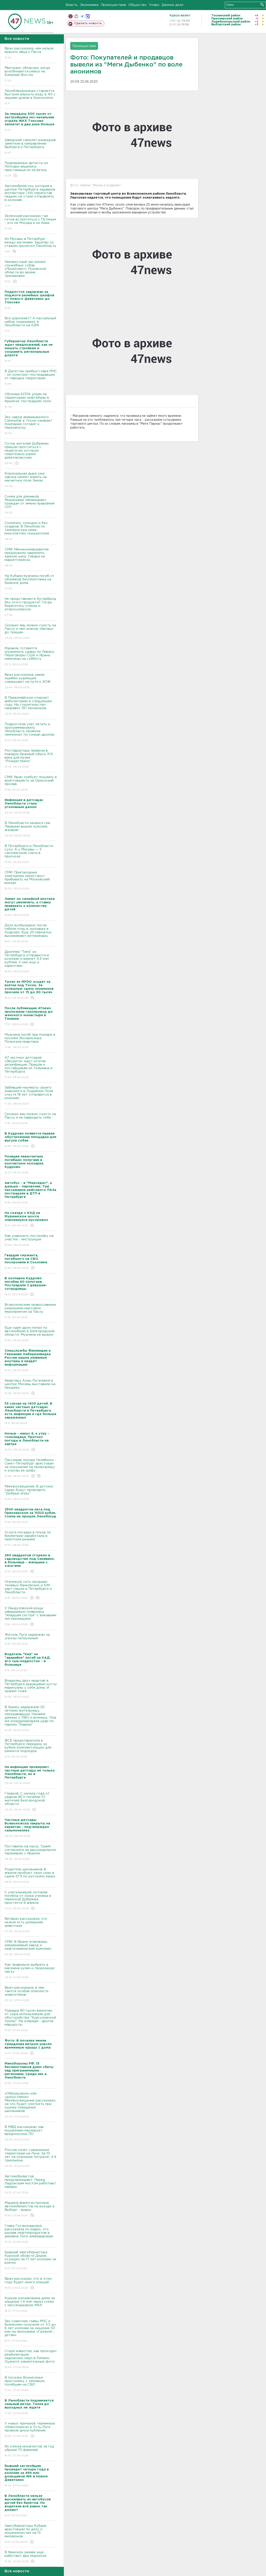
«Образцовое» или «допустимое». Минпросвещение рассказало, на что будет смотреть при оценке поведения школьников (31, 2105)
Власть (72, 4)
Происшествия (113, 4)
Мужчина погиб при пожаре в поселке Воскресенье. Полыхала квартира (31, 1041)
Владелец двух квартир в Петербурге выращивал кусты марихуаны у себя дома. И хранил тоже (31, 1689)
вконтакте (76, 16)
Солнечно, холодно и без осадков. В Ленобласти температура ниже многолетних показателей (31, 531)
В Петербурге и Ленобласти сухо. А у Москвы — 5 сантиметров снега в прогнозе (31, 854)
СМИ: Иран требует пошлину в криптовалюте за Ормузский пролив (31, 784)
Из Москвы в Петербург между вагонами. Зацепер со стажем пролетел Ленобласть (31, 245)
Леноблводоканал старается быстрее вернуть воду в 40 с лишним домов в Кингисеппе (31, 97)
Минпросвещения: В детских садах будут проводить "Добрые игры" (31, 1493)
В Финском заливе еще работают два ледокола (31, 2557)
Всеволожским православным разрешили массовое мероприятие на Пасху (31, 1311)
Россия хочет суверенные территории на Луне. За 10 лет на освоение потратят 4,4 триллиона (31, 2158)
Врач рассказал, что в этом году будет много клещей (31, 2283)
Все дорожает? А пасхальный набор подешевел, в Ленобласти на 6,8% (31, 325)
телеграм (82, 16)
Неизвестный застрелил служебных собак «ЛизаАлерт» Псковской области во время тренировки (31, 271)
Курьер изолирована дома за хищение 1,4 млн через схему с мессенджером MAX (31, 2305)
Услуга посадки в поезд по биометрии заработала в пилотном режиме (31, 1539)
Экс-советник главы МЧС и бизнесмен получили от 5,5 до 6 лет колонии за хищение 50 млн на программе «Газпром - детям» (31, 2331)
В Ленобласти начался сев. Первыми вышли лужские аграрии (31, 830)
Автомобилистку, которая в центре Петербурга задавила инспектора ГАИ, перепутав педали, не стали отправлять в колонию (31, 196)
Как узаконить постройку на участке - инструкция (31, 1240)
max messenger (88, 16)
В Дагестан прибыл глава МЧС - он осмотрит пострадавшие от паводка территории (31, 378)
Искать (262, 4)
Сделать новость (88, 23)
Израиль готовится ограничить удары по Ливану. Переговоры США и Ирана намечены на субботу (31, 656)
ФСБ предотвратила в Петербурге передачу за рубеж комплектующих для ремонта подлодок (31, 1749)
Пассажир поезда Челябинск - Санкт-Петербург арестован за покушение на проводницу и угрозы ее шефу (31, 1468)
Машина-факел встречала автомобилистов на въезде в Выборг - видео (31, 2209)
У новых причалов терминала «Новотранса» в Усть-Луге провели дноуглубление (31, 2430)
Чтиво (154, 4)
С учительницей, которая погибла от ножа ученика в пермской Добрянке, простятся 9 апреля (31, 1900)
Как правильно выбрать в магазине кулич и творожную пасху (31, 1971)
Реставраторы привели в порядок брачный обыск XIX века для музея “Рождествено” (31, 759)
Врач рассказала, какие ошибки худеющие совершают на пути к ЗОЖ (31, 681)
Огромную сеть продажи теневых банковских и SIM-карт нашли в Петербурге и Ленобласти (31, 1590)
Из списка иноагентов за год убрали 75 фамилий (31, 2451)
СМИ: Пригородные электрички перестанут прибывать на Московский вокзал (31, 880)
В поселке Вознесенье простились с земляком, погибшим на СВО (31, 2384)
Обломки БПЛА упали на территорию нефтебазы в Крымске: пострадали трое (31, 401)
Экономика (89, 4)
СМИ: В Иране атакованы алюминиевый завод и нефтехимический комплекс (31, 1948)
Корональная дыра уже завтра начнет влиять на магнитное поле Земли (31, 480)
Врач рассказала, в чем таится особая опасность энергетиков (31, 1994)
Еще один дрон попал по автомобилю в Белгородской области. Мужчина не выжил (31, 1334)
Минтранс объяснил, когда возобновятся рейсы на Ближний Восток (31, 74)
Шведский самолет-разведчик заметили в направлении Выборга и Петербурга (31, 147)
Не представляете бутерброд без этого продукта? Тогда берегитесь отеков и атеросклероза (31, 607)
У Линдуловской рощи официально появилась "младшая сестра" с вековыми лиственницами (31, 1616)
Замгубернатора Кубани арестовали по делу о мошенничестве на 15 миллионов (31, 2534)
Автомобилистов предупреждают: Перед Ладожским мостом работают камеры (31, 2184)
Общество (137, 4)
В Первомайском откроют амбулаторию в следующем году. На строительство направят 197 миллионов (31, 706)
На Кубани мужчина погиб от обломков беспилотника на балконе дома (31, 582)
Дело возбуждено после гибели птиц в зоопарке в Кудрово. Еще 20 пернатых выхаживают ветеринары (31, 933)
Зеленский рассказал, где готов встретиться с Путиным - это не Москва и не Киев (31, 222)
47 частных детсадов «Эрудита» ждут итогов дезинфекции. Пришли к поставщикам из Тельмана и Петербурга (31, 1067)
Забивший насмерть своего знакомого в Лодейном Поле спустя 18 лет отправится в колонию (31, 1096)
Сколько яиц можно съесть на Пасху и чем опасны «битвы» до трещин (31, 632)
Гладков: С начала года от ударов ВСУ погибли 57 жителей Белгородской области (31, 1802)
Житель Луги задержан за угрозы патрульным (31, 1639)
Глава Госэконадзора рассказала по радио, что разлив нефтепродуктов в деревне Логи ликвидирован (31, 2234)
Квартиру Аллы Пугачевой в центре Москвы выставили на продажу (31, 1387)
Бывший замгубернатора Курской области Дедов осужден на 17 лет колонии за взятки (31, 2260)
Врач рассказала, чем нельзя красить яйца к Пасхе (31, 53)
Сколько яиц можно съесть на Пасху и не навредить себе (31, 1119)
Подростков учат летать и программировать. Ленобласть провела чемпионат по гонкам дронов (31, 732)
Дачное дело (173, 4)
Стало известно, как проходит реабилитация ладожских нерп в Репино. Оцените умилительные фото (31, 2359)
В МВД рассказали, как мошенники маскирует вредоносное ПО (31, 2133)
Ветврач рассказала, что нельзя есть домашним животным (31, 1925)
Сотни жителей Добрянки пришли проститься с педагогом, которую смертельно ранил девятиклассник (31, 453)
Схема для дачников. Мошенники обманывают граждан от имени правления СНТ (31, 505)
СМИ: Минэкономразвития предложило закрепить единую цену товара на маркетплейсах (31, 557)
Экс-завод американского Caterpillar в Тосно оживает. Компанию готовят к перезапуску (31, 425)
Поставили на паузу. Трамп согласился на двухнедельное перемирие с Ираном (31, 1853)
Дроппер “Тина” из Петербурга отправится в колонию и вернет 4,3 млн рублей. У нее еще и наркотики (31, 961)
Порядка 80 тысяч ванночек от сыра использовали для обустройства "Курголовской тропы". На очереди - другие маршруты (31, 2020)
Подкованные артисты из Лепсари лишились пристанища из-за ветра (31, 170)
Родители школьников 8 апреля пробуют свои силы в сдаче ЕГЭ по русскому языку (31, 1876)
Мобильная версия (70, 16)
